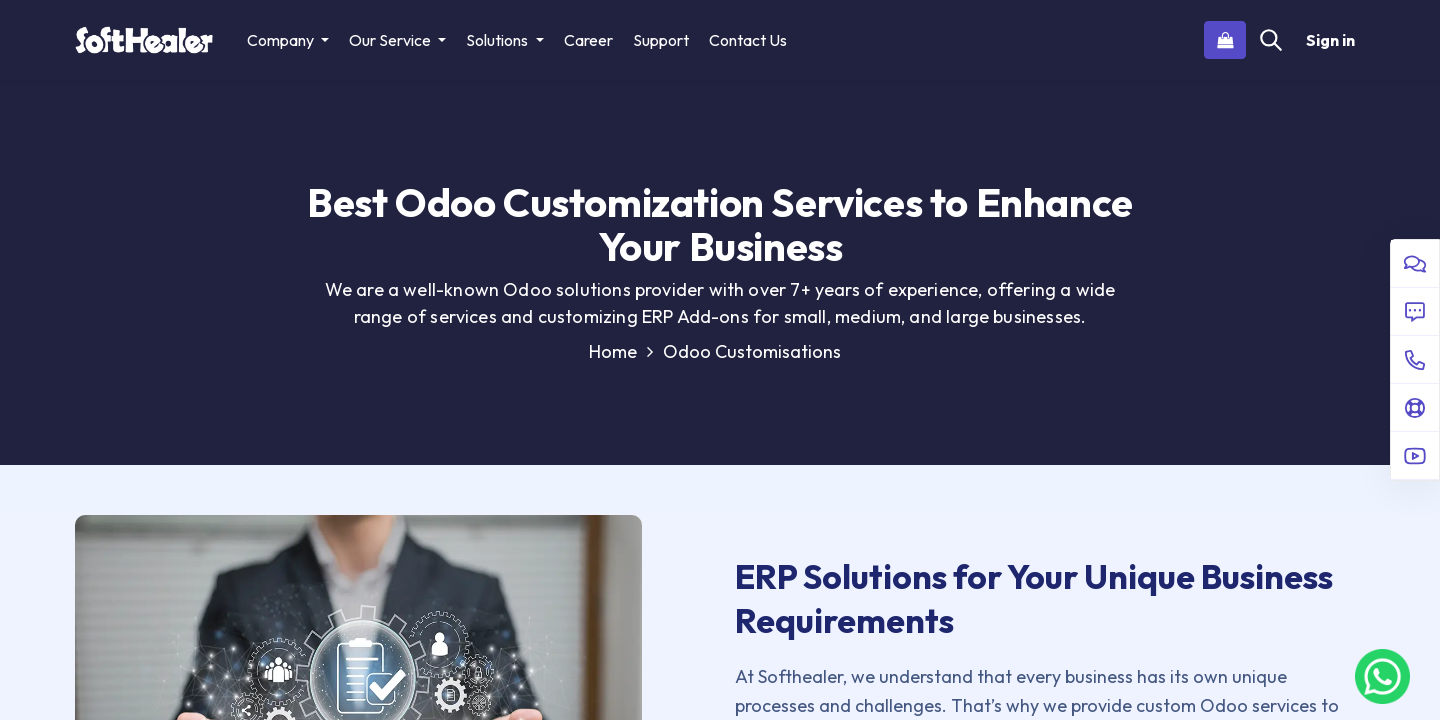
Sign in (1330, 40)
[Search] (1271, 40)
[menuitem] (588, 40)
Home (621, 351)
